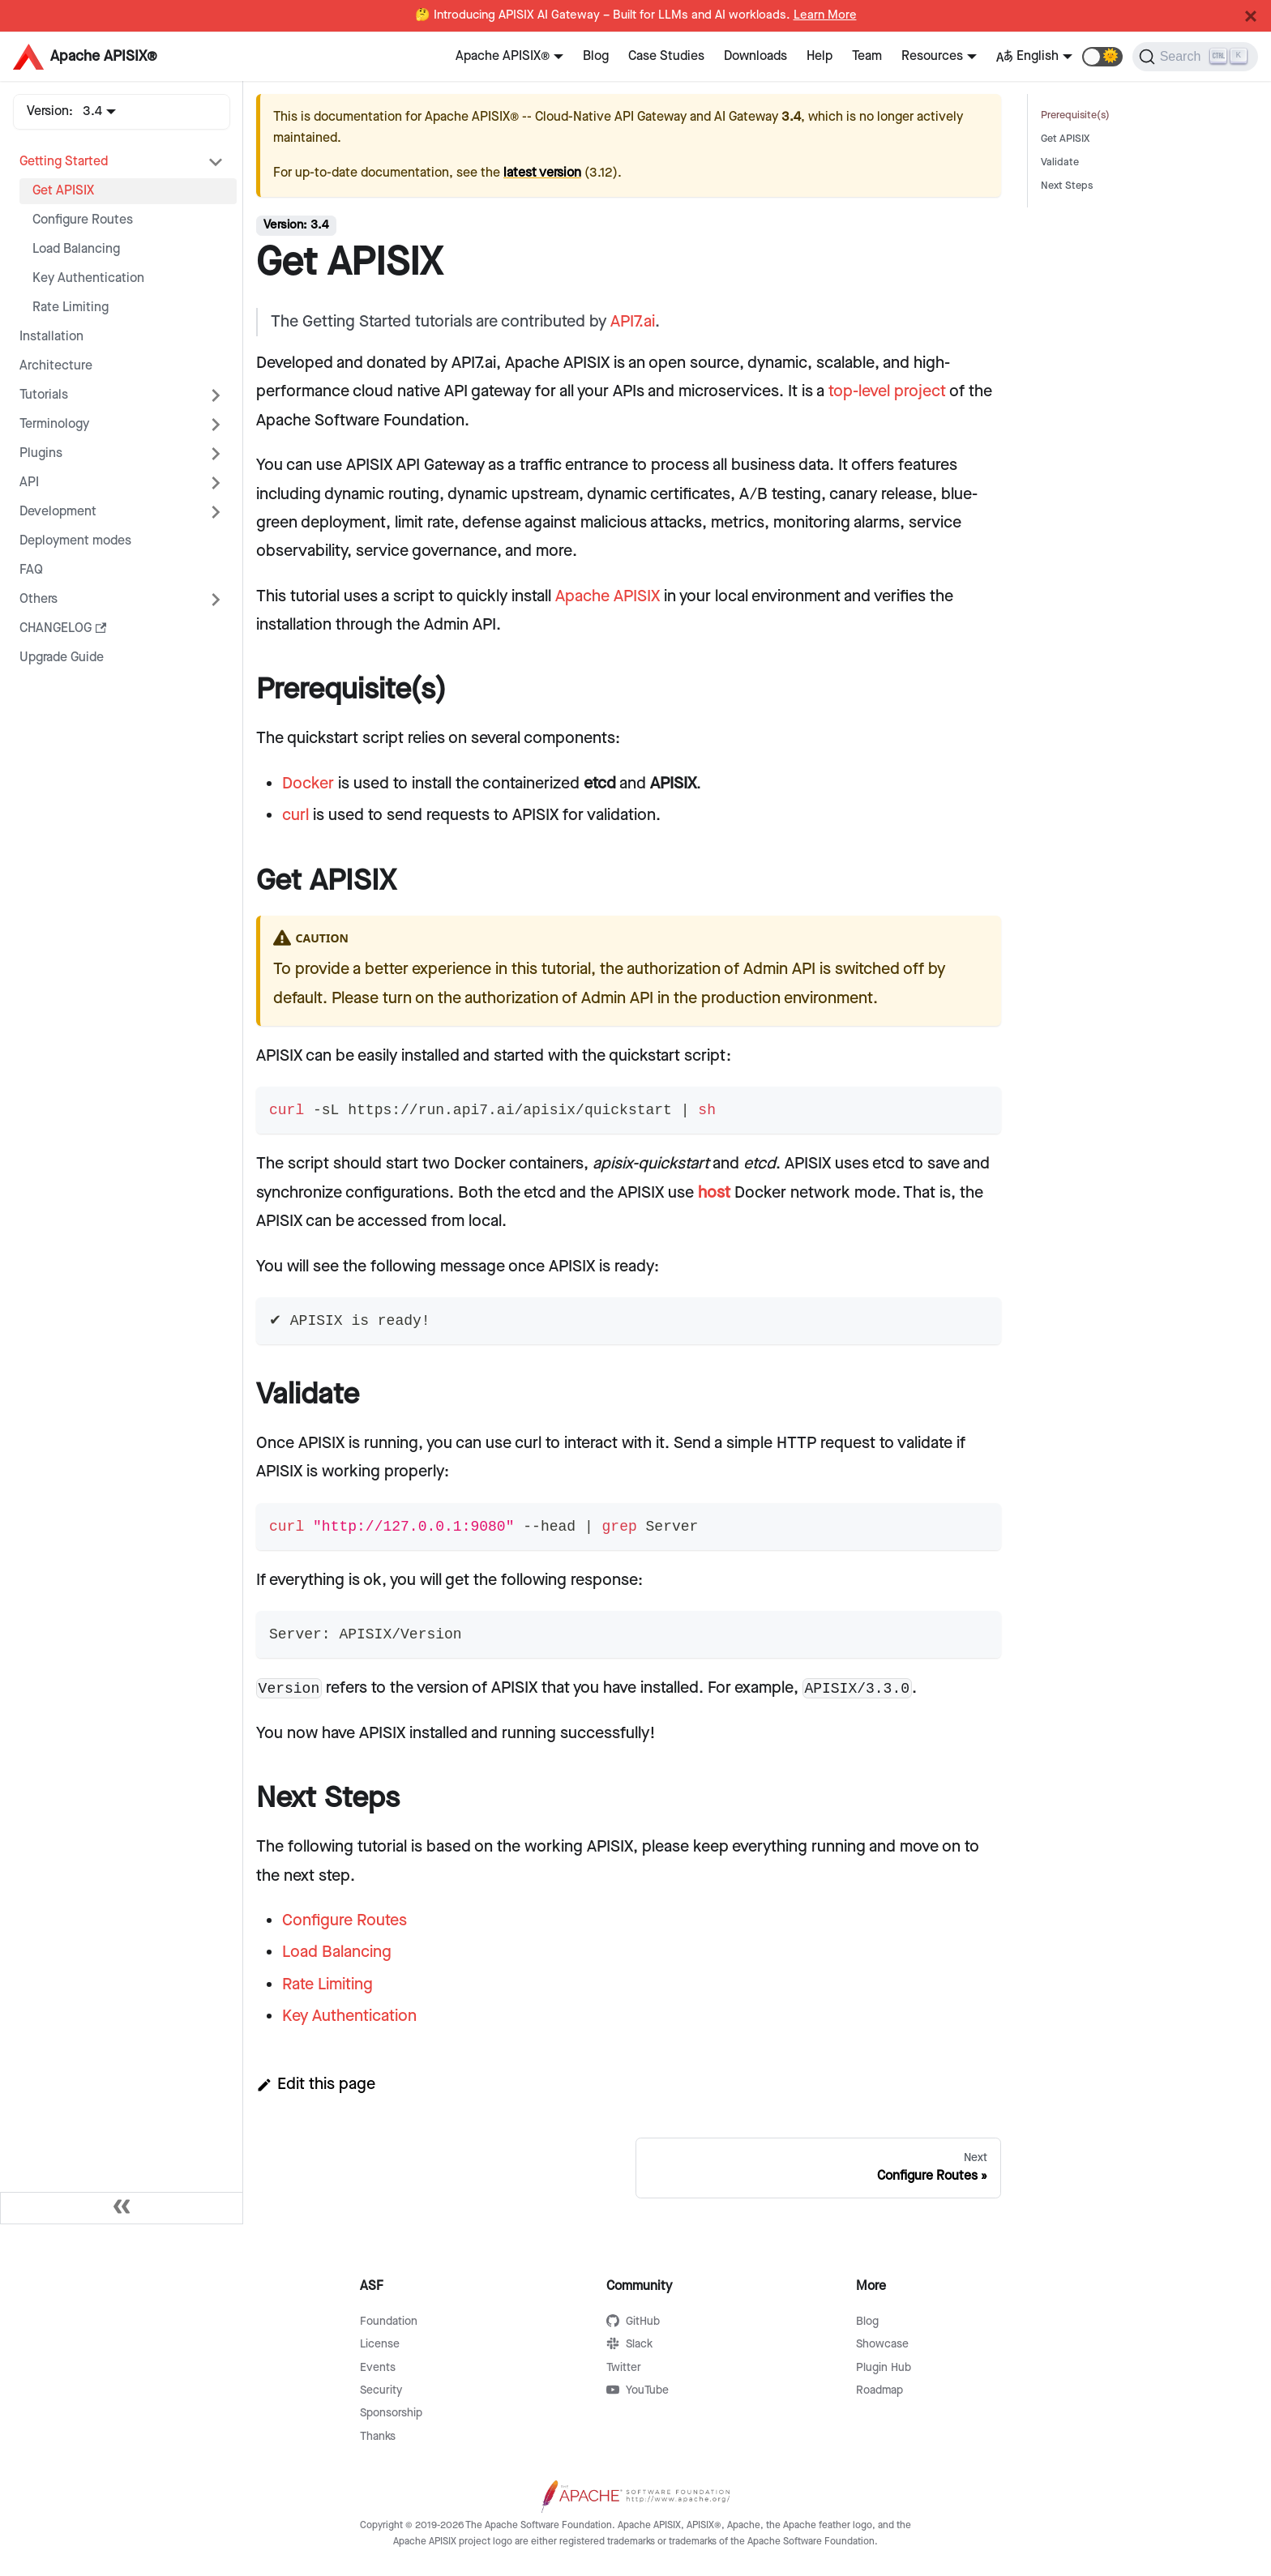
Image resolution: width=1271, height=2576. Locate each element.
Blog (596, 56)
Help (819, 56)
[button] (1102, 56)
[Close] (1250, 16)
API (29, 482)
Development (57, 511)
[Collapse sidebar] (121, 2208)
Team (867, 56)
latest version (542, 173)
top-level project (887, 391)
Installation (51, 336)
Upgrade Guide (61, 657)
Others (38, 599)
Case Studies (666, 56)
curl (295, 815)
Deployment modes (75, 541)
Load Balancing (76, 249)
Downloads (755, 56)
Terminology (54, 424)
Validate (1060, 162)
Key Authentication (88, 278)
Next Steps (1067, 186)
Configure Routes (82, 220)
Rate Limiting (70, 307)
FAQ (31, 570)
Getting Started (63, 161)
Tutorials (43, 395)
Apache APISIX (607, 596)
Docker (308, 783)
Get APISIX (63, 191)
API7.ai (632, 321)
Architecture (55, 366)
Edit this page (315, 2084)
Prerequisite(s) (1075, 115)
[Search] (1195, 56)
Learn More (825, 15)
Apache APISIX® (503, 56)
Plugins (40, 453)
